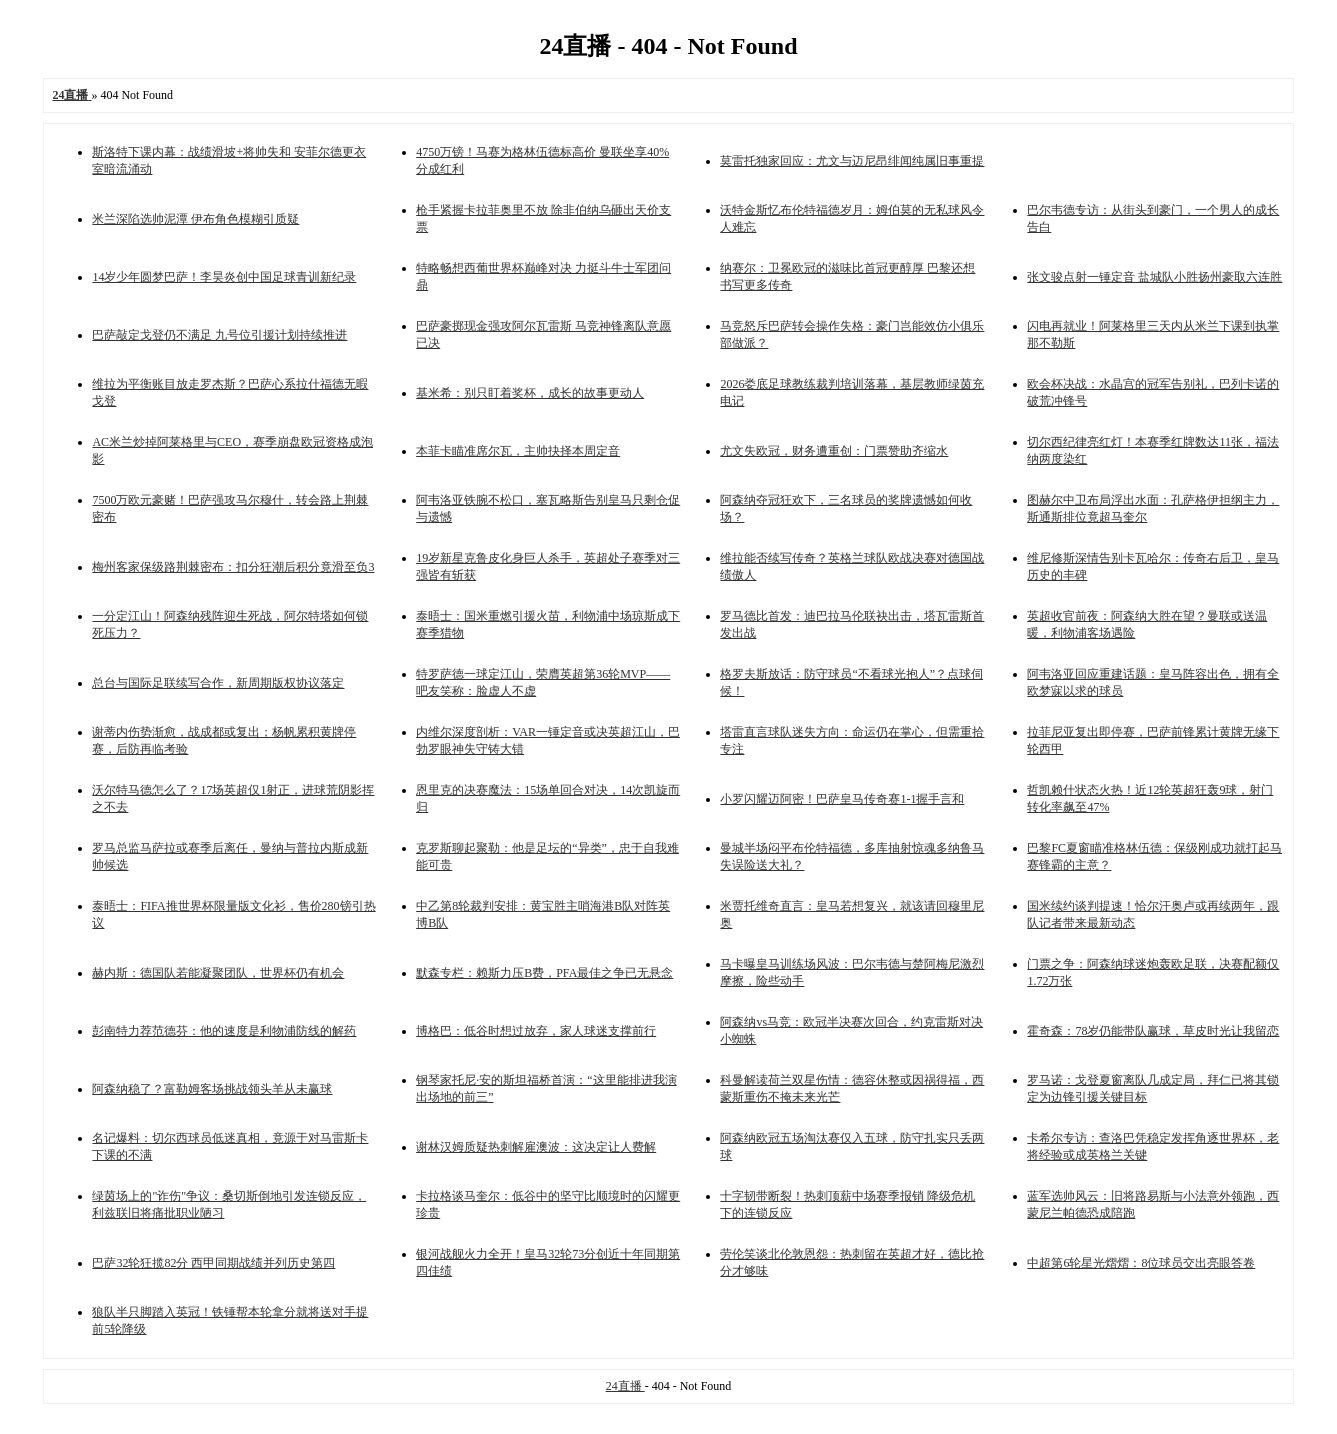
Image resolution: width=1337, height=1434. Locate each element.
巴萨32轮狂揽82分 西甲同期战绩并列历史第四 (213, 1263)
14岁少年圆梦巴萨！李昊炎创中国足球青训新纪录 (224, 277)
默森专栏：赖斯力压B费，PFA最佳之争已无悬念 (544, 973)
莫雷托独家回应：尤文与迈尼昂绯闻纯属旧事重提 (852, 161)
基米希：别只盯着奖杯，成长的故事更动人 (530, 393)
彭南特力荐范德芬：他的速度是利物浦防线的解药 (224, 1031)
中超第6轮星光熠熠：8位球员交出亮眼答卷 (1141, 1263)
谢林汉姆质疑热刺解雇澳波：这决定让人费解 (536, 1147)
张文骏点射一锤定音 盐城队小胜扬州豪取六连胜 (1154, 277)
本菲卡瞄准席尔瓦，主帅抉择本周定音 (518, 451)
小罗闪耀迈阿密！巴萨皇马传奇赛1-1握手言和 (842, 799)
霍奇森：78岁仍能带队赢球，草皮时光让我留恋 (1153, 1031)
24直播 (625, 1386)
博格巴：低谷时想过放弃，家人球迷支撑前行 (536, 1031)
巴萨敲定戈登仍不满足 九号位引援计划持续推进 (219, 335)
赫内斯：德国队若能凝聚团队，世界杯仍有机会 (218, 973)
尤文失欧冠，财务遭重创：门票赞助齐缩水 (834, 451)
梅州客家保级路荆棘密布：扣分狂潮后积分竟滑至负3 (233, 567)
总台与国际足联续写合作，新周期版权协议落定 (218, 683)
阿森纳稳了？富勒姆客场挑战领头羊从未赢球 (212, 1089)
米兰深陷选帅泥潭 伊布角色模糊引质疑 (195, 219)
